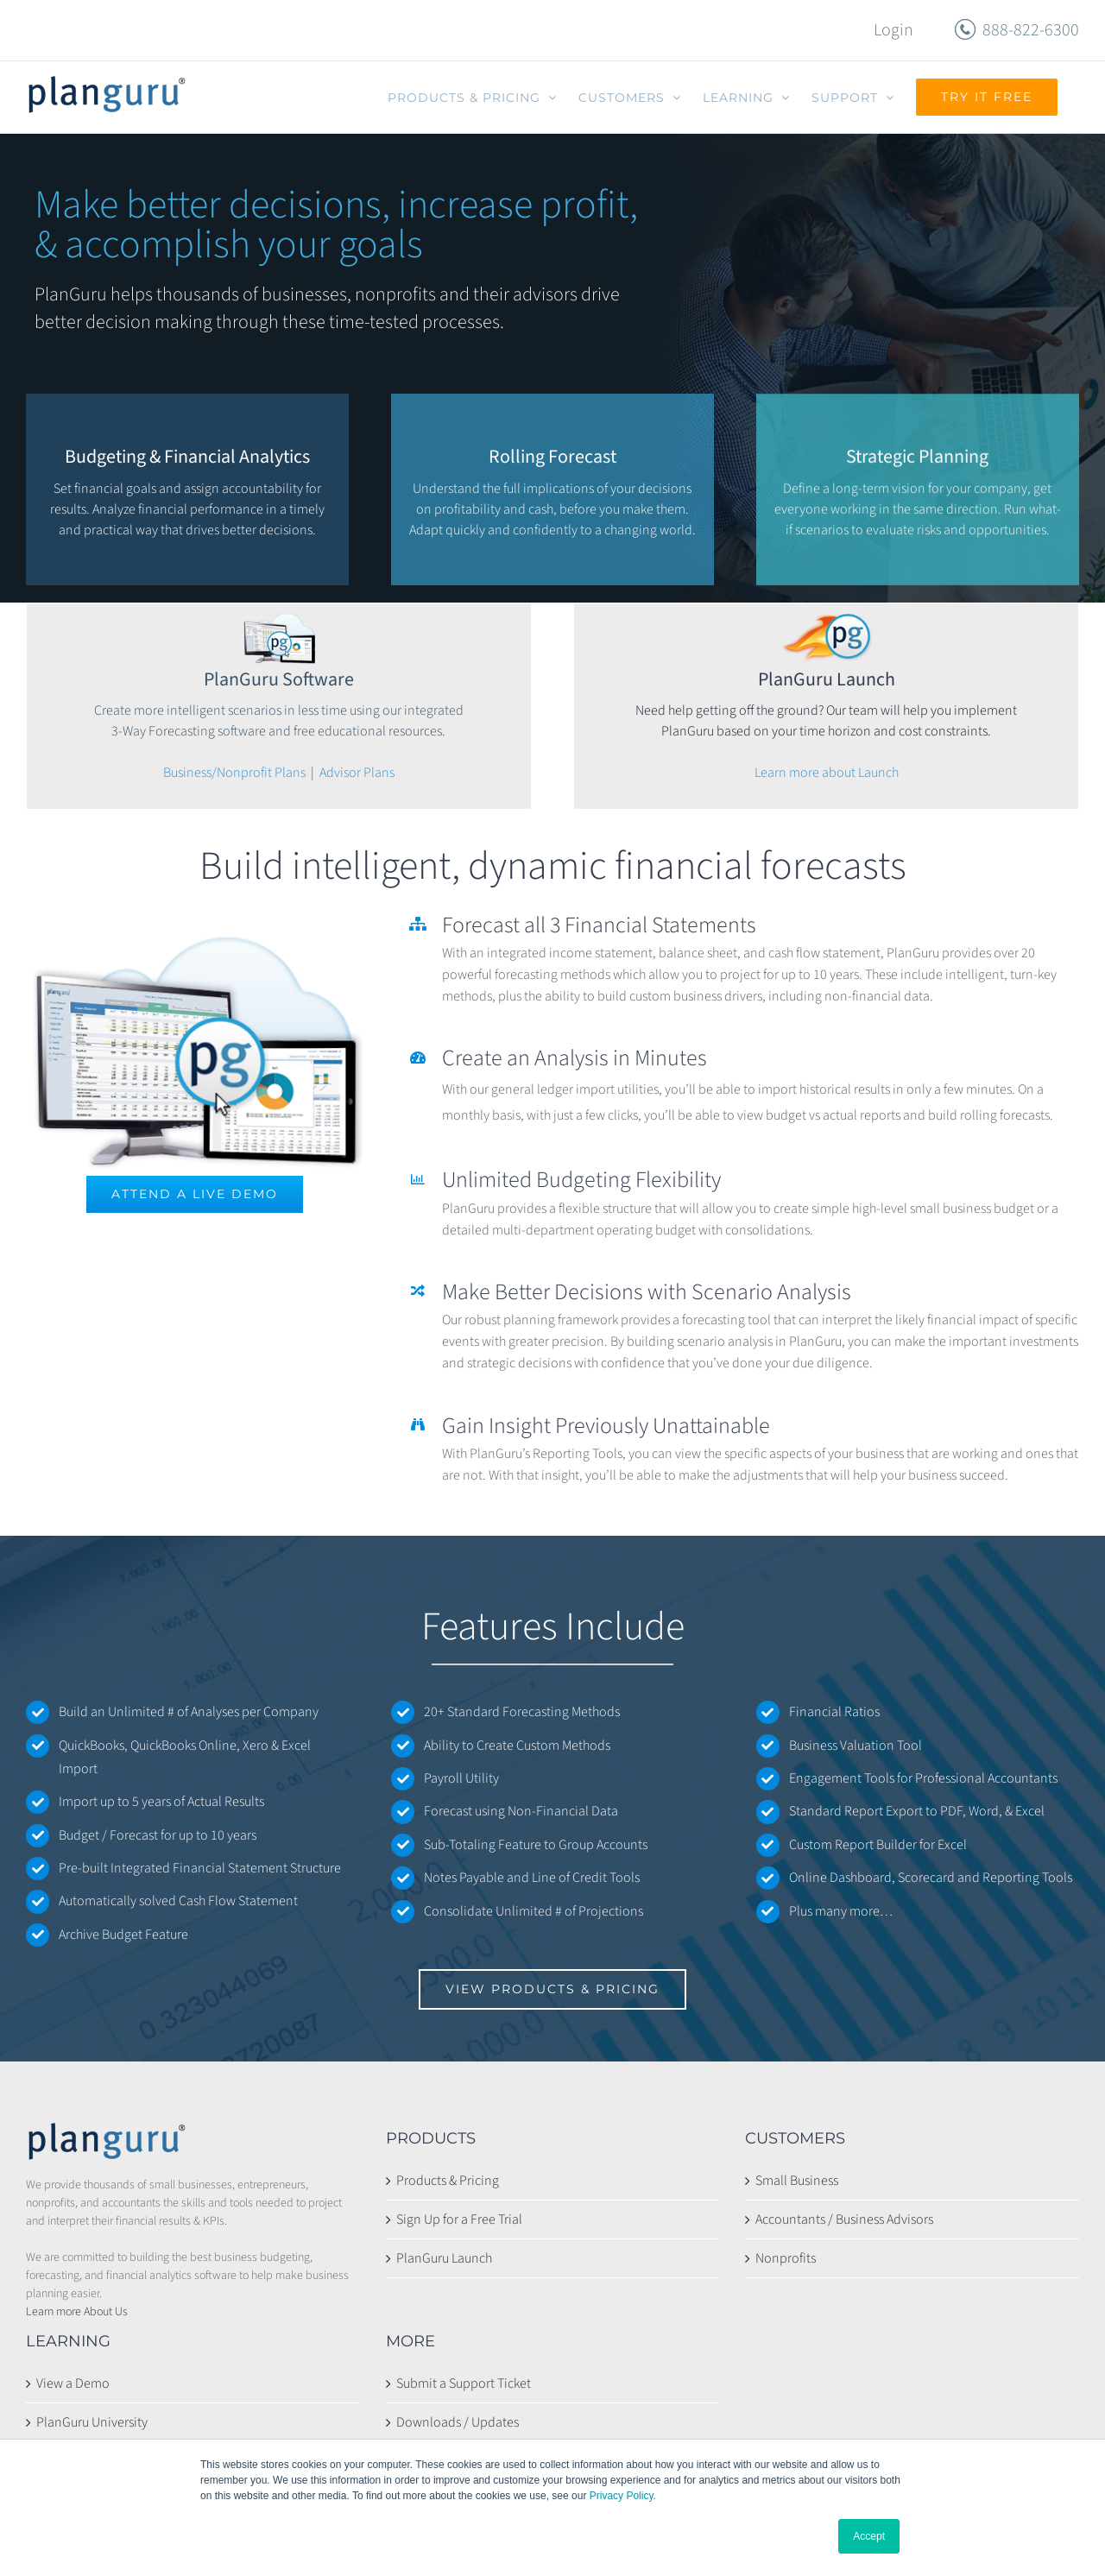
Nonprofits (785, 2258)
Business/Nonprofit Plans (234, 772)
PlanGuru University (92, 2422)
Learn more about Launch (827, 772)
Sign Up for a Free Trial (459, 2219)
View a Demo (73, 2383)
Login (893, 30)
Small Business (796, 2180)
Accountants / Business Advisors (844, 2219)
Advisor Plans (357, 772)
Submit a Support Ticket (463, 2383)
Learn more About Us (77, 2311)
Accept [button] (869, 2536)
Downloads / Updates (457, 2422)
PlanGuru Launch (444, 2258)
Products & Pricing (447, 2180)
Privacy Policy (622, 2496)
